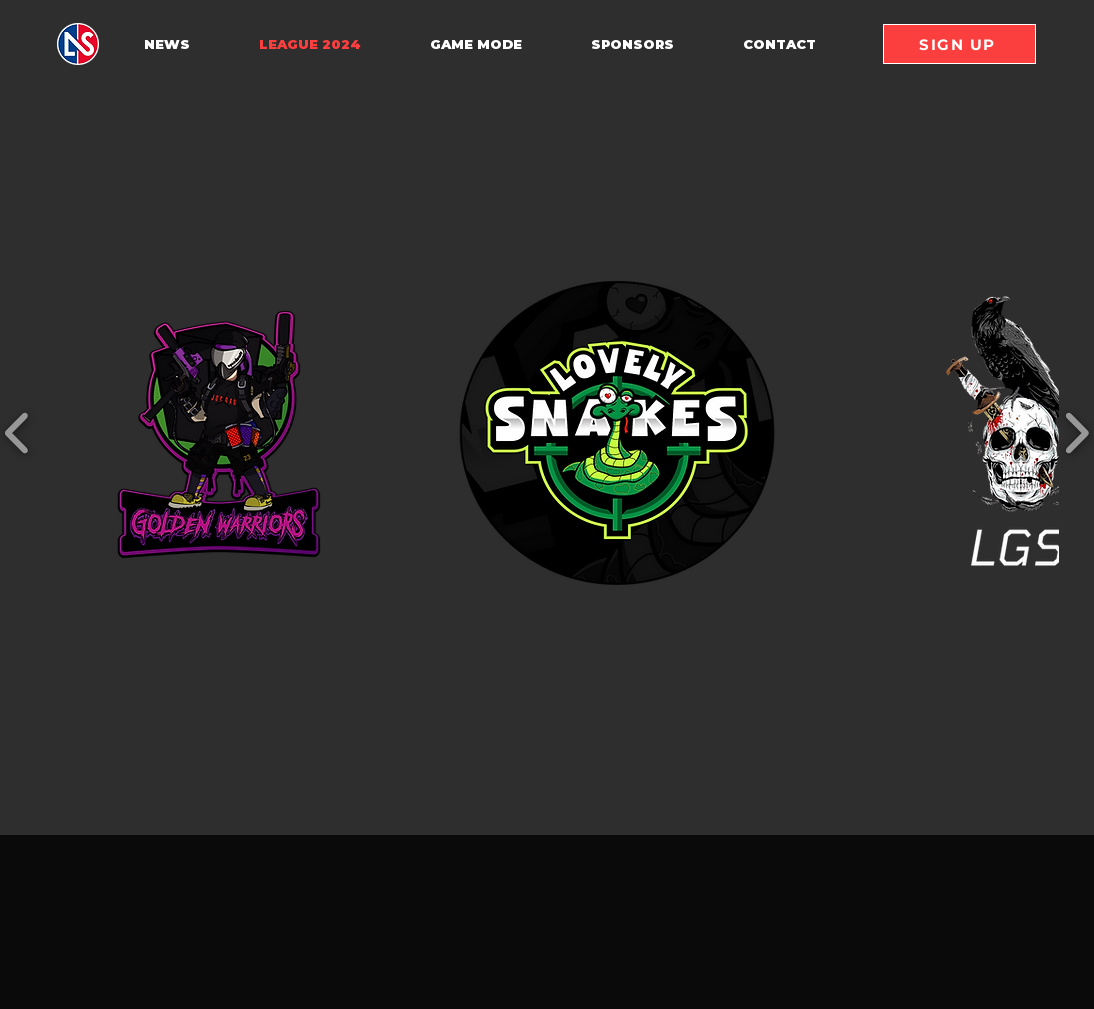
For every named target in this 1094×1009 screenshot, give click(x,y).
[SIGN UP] (959, 44)
